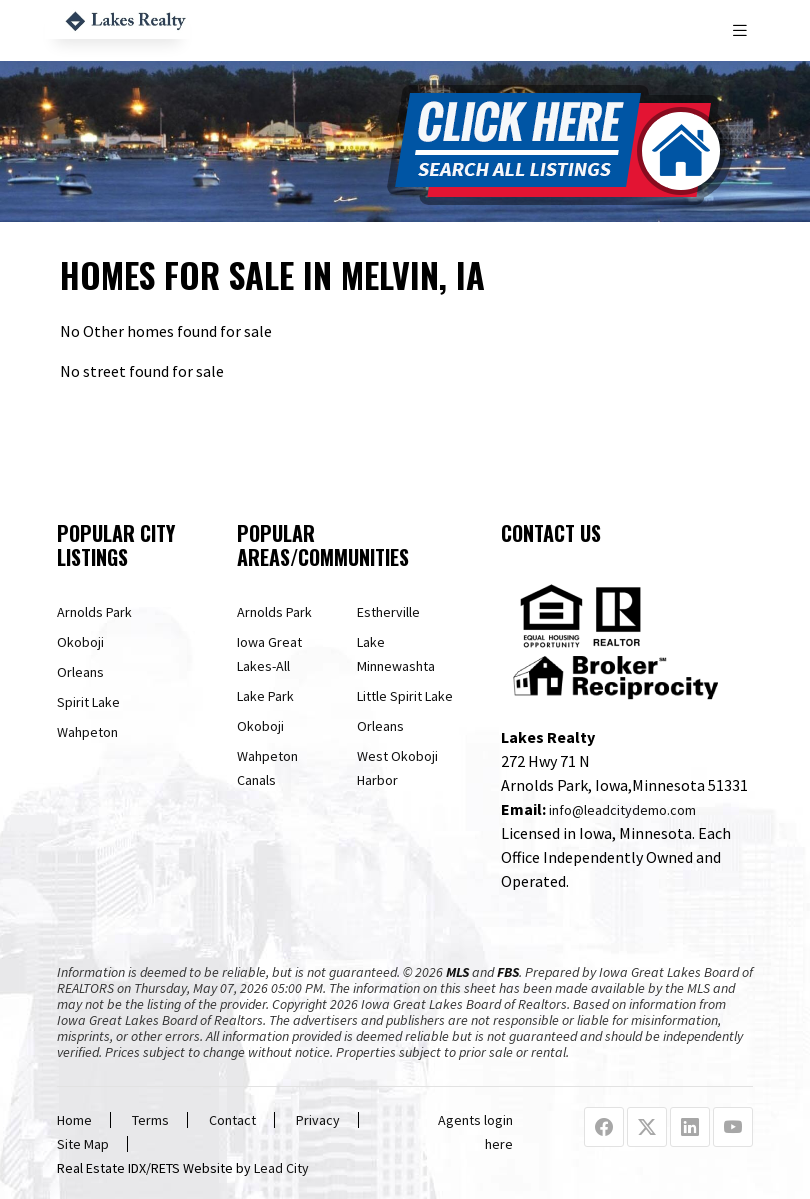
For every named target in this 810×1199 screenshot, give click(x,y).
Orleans (80, 672)
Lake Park (265, 696)
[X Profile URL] (647, 1128)
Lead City (281, 1168)
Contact (232, 1120)
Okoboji (80, 642)
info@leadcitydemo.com (622, 810)
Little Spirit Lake (405, 696)
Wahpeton (87, 732)
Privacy (318, 1120)
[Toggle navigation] (741, 30)
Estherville (388, 612)
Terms (150, 1120)
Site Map (83, 1144)
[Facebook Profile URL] (604, 1128)
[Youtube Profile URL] (733, 1128)
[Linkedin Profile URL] (690, 1128)
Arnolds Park (94, 612)
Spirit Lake (88, 702)
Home (74, 1120)
